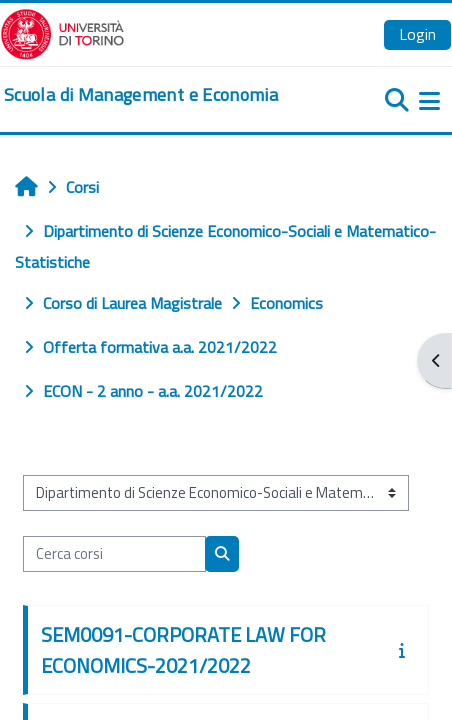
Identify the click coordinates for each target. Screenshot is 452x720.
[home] (141, 95)
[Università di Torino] (62, 32)
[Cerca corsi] (114, 554)
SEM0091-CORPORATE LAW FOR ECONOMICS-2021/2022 (183, 650)
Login (417, 34)
